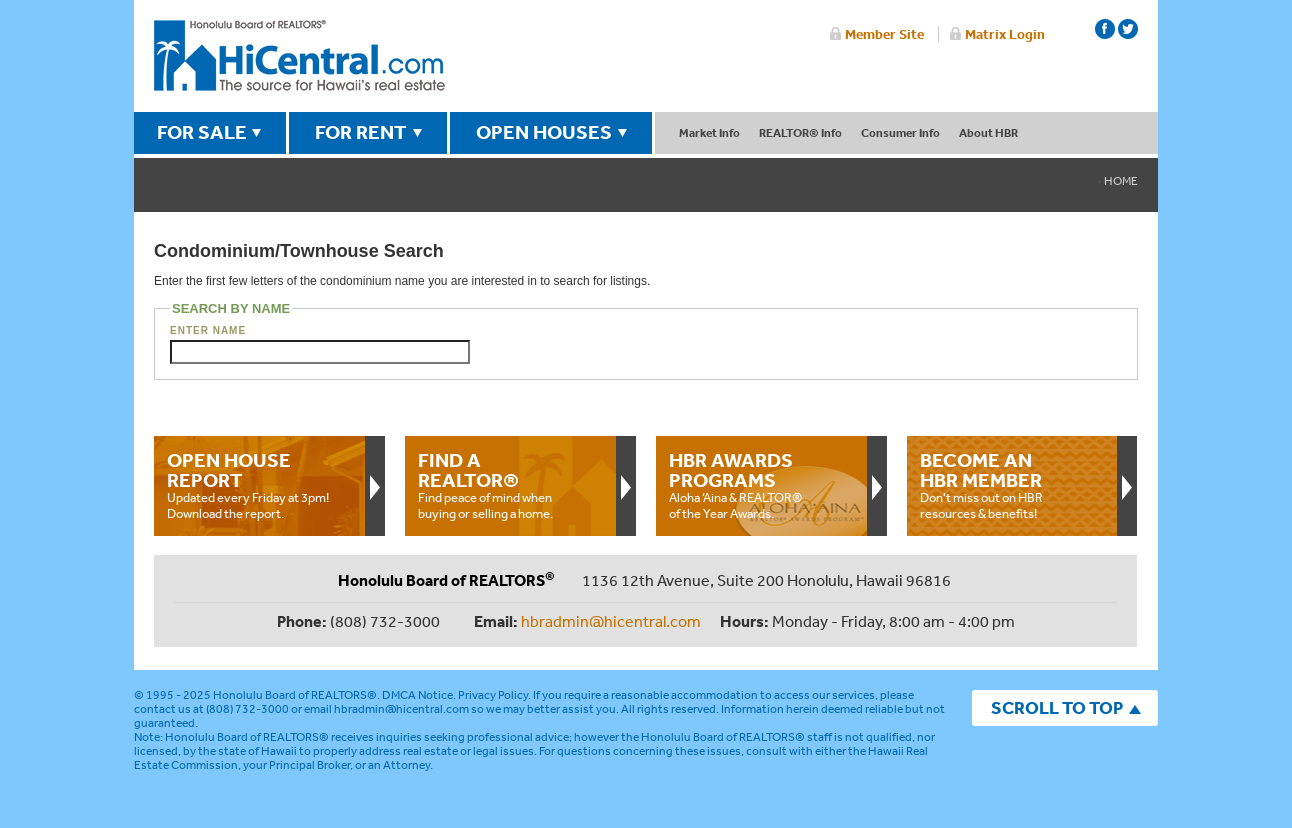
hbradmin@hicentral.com (611, 621)
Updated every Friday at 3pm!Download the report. (259, 485)
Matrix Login (1005, 34)
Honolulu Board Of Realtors (299, 56)
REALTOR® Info (800, 132)
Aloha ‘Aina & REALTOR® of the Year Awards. (761, 485)
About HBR (988, 132)
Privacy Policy (493, 695)
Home (1121, 181)
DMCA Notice (417, 695)
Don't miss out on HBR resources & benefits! (1012, 485)
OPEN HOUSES (544, 132)
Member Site (884, 34)
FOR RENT (361, 132)
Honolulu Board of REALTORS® (295, 695)
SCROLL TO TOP (1057, 707)
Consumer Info (900, 132)
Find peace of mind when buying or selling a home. (510, 485)
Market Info (709, 132)
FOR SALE (202, 132)
